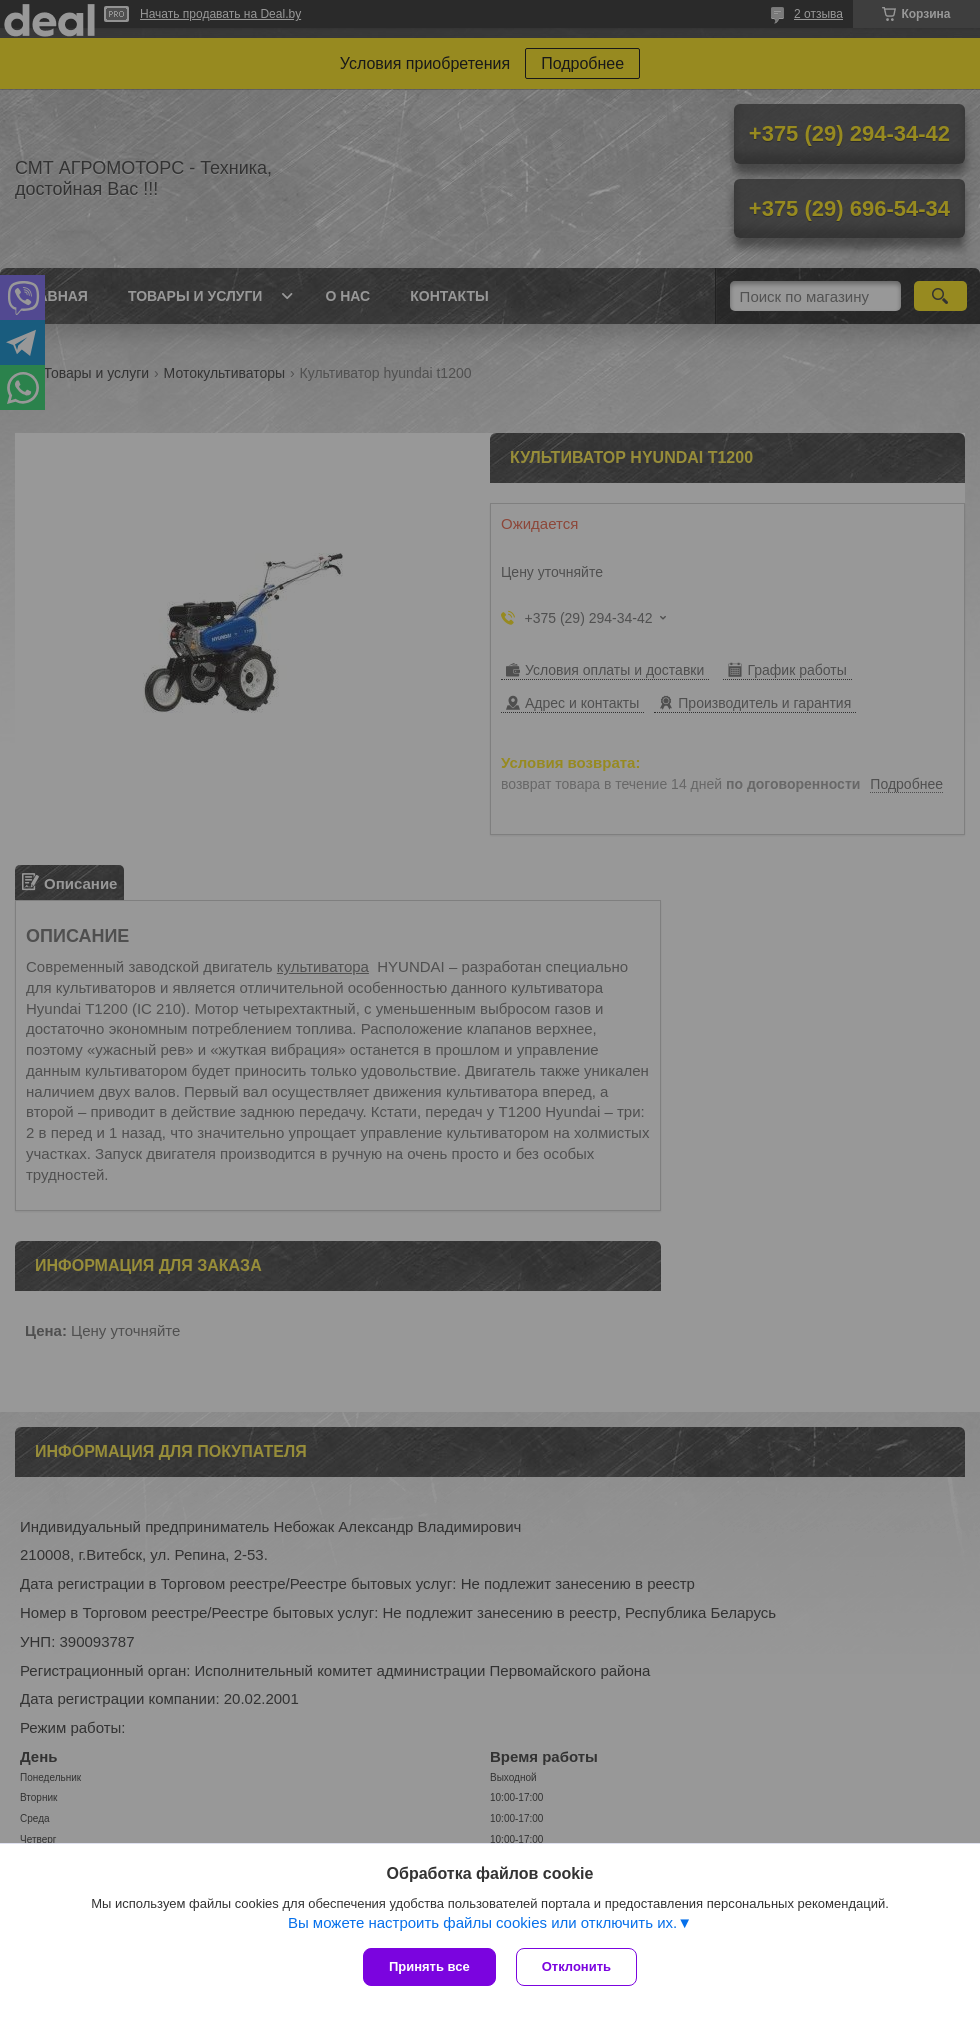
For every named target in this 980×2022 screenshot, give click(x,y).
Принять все (429, 1966)
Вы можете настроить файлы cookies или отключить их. (482, 1922)
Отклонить (576, 1966)
